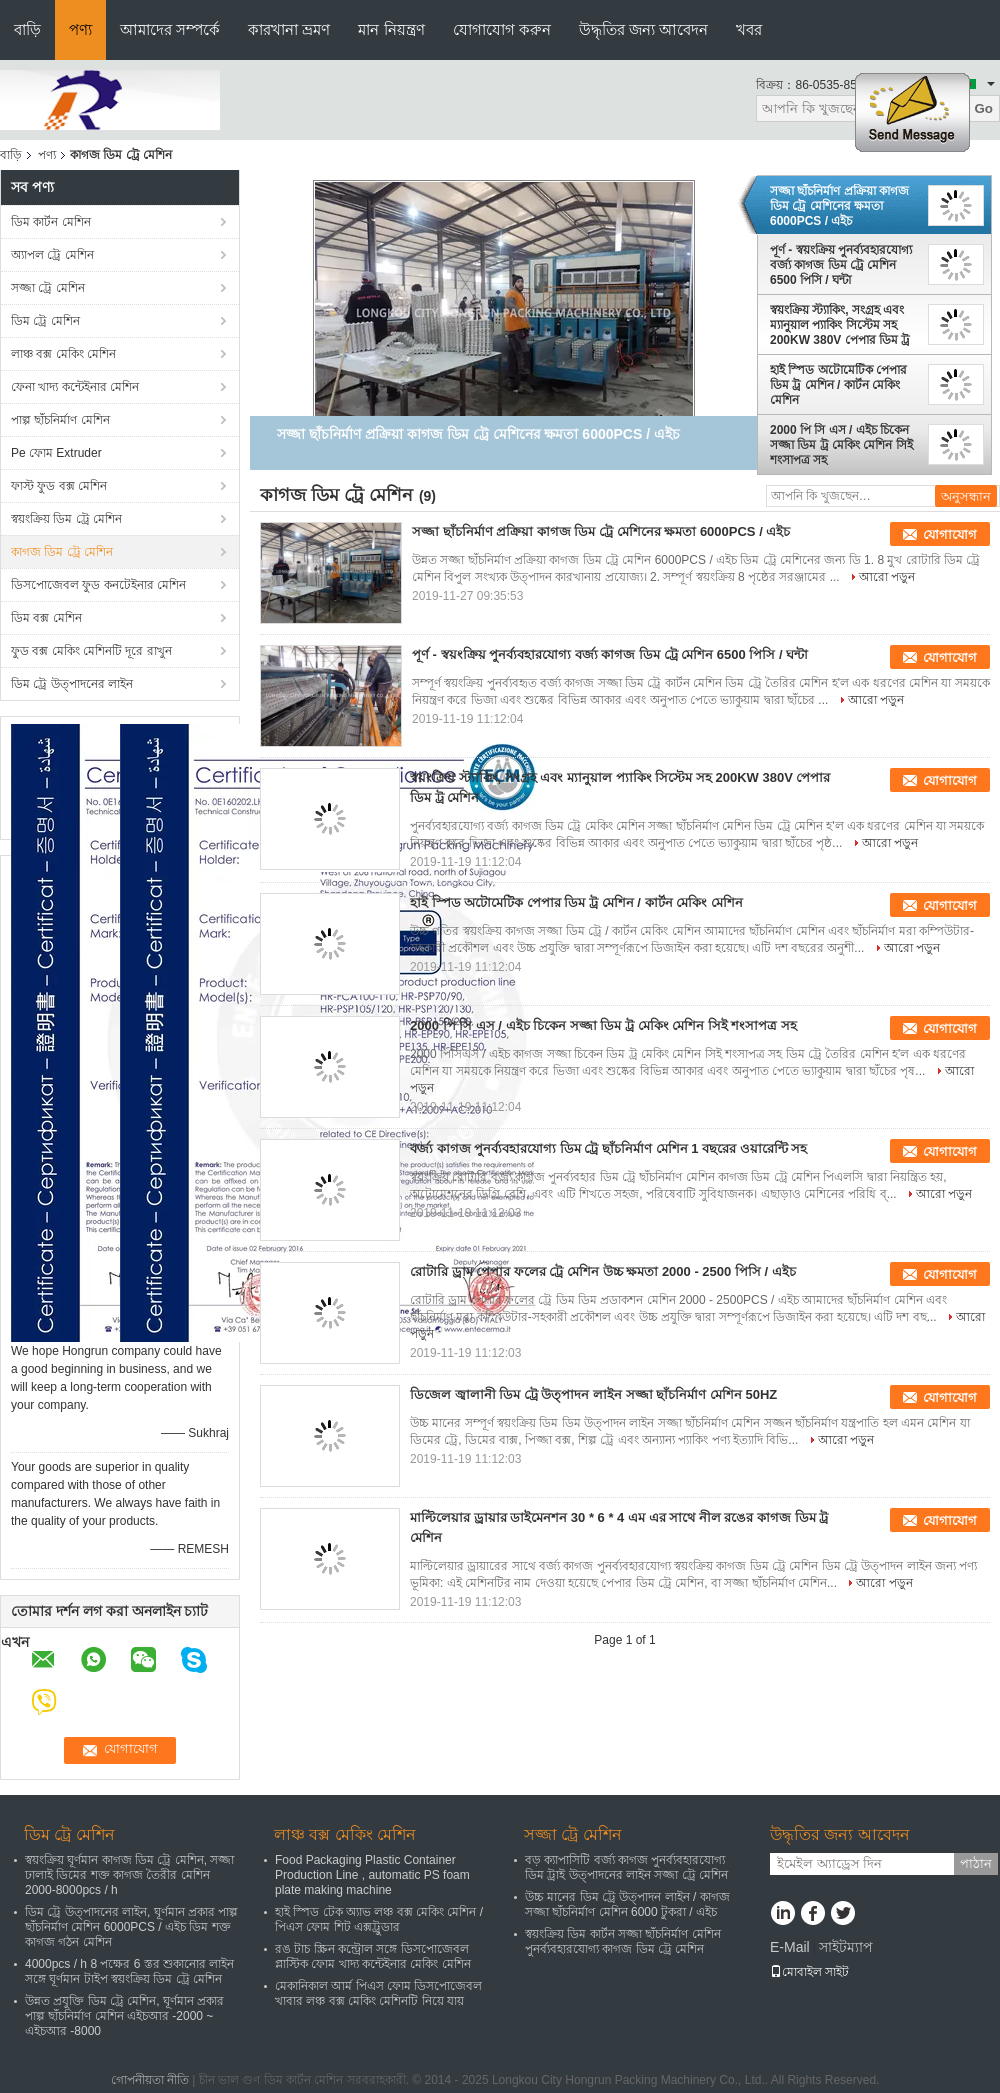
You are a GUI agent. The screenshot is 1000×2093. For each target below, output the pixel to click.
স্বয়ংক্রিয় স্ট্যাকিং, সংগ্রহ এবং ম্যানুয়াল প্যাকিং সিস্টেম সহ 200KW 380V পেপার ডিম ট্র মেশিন (840, 325)
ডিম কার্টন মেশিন (51, 222)
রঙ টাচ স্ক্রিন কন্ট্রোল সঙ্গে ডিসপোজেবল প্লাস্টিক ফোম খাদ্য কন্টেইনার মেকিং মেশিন (373, 1956)
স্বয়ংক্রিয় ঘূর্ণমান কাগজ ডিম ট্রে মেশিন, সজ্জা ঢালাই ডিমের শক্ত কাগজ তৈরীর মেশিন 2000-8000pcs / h (129, 1875)
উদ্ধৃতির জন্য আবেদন (643, 29)
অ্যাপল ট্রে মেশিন (52, 255)
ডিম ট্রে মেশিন (45, 321)
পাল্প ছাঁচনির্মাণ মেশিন (60, 420)
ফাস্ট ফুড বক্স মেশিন (59, 486)
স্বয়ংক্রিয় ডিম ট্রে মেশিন (66, 519)
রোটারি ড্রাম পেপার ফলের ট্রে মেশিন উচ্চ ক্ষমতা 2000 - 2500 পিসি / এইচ (603, 1271)
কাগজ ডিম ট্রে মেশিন (62, 552)
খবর (749, 29)
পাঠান (976, 1863)
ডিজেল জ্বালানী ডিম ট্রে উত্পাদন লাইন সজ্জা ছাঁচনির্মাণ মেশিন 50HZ (593, 1394)
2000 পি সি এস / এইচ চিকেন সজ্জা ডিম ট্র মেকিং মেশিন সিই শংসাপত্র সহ (841, 445)
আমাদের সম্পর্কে (170, 29)
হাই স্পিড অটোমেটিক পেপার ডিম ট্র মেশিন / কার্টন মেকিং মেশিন (838, 385)
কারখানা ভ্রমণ (289, 29)
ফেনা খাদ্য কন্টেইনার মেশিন (75, 387)
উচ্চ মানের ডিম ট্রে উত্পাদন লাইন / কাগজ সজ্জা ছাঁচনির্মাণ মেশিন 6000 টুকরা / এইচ (627, 1904)
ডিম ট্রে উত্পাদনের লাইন (72, 684)
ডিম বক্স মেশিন (46, 618)
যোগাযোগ (950, 534)
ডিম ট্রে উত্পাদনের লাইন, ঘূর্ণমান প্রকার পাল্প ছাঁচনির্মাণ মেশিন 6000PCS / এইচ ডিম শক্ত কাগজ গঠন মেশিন (131, 1927)
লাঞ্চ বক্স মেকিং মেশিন (63, 354)
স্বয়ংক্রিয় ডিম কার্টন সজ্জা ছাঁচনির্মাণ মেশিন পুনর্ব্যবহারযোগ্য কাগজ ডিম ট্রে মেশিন (623, 1941)
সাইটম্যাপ (846, 1947)
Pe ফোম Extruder (56, 453)
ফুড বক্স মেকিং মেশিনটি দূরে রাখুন (91, 651)
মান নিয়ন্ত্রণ (391, 29)
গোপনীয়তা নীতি (150, 2080)
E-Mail (790, 1947)
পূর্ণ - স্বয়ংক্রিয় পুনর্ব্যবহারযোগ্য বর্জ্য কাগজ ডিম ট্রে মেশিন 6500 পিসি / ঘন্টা (841, 265)
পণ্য (80, 29)
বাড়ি (27, 29)
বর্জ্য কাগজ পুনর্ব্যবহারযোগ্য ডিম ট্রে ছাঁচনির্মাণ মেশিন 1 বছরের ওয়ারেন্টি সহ (608, 1148)
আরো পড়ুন (887, 577)
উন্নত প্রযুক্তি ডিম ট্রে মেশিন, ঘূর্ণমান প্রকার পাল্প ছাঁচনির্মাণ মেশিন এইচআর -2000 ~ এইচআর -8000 (124, 2016)
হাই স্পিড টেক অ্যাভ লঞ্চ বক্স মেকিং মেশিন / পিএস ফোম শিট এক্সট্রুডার (379, 1919)
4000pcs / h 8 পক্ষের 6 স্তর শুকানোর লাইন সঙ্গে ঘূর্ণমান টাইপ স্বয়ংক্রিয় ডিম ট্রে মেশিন (129, 1971)
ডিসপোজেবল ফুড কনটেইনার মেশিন (98, 585)
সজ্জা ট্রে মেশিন (48, 288)
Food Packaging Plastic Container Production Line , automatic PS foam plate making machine (372, 1875)
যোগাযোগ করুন (502, 29)
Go (983, 108)
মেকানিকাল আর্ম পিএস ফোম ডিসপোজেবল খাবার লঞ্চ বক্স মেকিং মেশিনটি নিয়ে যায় (378, 1993)
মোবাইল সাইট (809, 1972)
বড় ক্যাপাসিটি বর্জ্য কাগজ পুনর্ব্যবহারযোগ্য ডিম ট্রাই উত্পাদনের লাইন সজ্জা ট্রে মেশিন (626, 1867)
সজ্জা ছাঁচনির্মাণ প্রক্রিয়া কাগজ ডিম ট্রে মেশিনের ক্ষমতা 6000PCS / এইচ (839, 206)
